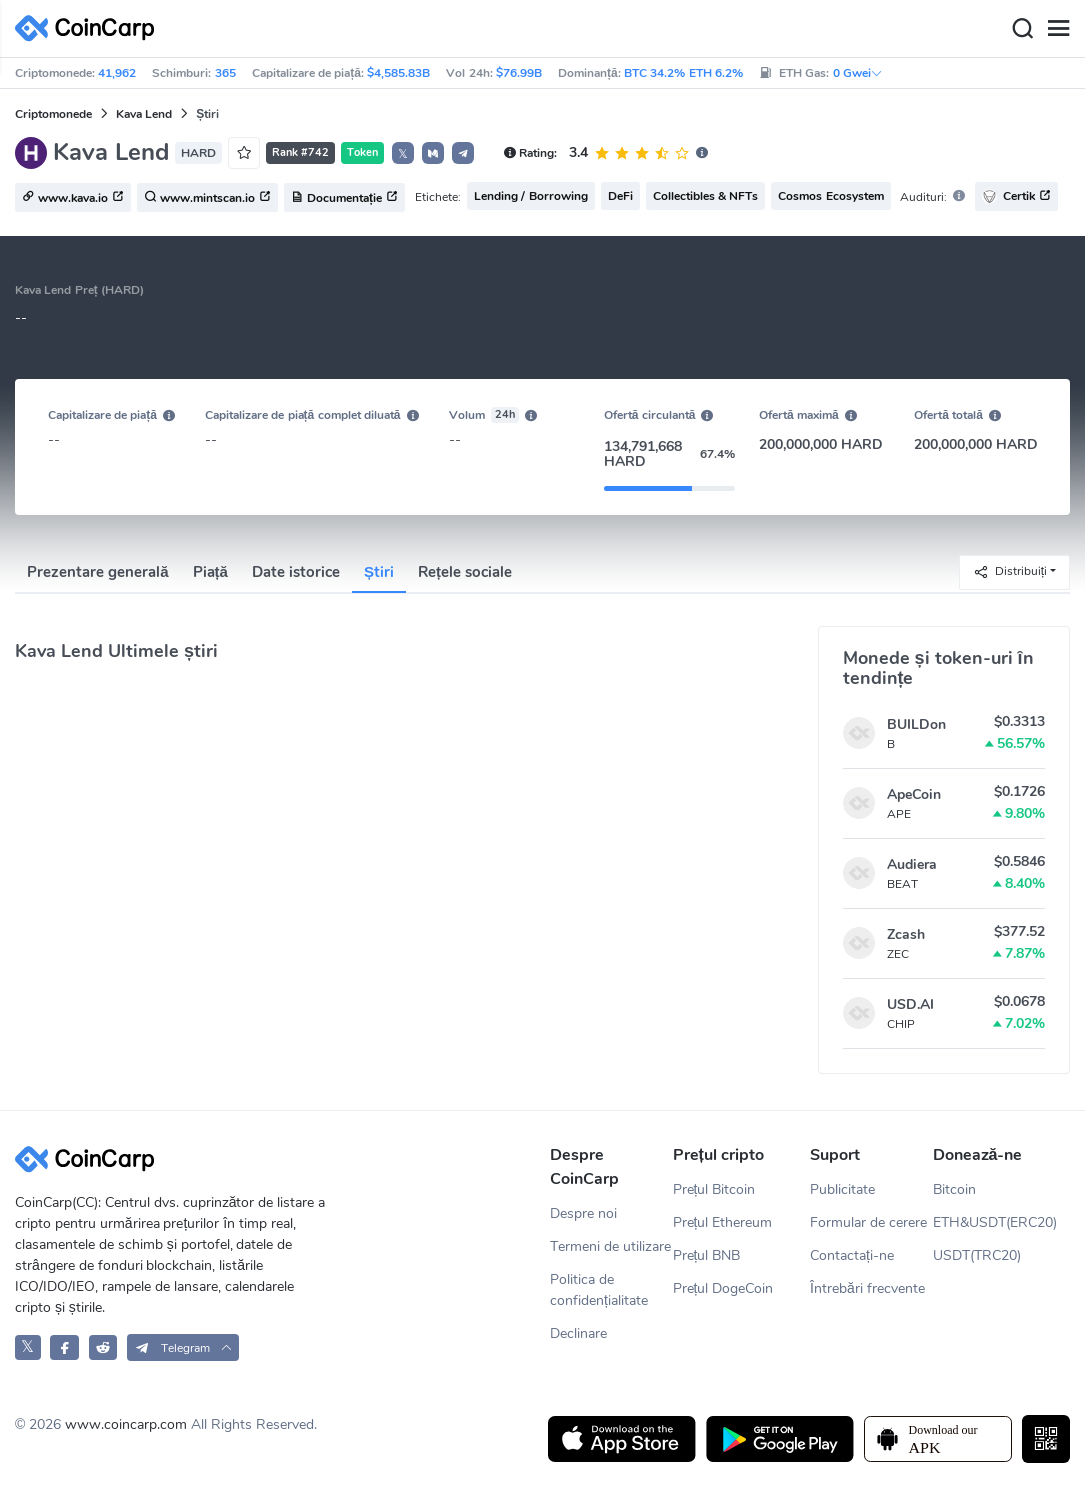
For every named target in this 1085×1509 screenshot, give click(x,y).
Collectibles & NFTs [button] (706, 196)
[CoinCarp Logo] (90, 28)
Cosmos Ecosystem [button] (830, 196)
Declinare (578, 1333)
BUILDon (916, 724)
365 (225, 73)
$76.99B (519, 73)
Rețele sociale (465, 572)
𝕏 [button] (403, 154)
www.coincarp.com (126, 1424)
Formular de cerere (868, 1222)
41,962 (117, 73)
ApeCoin (914, 794)
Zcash (906, 934)
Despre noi (583, 1213)
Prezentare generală (98, 572)
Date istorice (296, 572)
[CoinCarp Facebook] (64, 1347)
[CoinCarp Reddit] (103, 1347)
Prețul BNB (707, 1255)
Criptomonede (53, 114)
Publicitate (842, 1189)
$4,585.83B (398, 73)
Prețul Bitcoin (714, 1189)
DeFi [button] (620, 196)
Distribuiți (1010, 571)
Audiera (912, 864)
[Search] (1022, 29)
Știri (379, 572)
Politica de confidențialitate (599, 1290)
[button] (433, 153)
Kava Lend (144, 114)
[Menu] (1058, 29)
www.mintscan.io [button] (207, 198)
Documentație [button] (344, 198)
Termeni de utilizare (610, 1246)
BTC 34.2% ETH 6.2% (683, 73)
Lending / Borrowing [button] (531, 196)
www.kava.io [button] (73, 198)
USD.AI (910, 1004)
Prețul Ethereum (723, 1222)
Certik (1016, 196)
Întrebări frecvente (867, 1288)
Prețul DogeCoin (723, 1288)
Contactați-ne (852, 1255)
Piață (210, 572)
